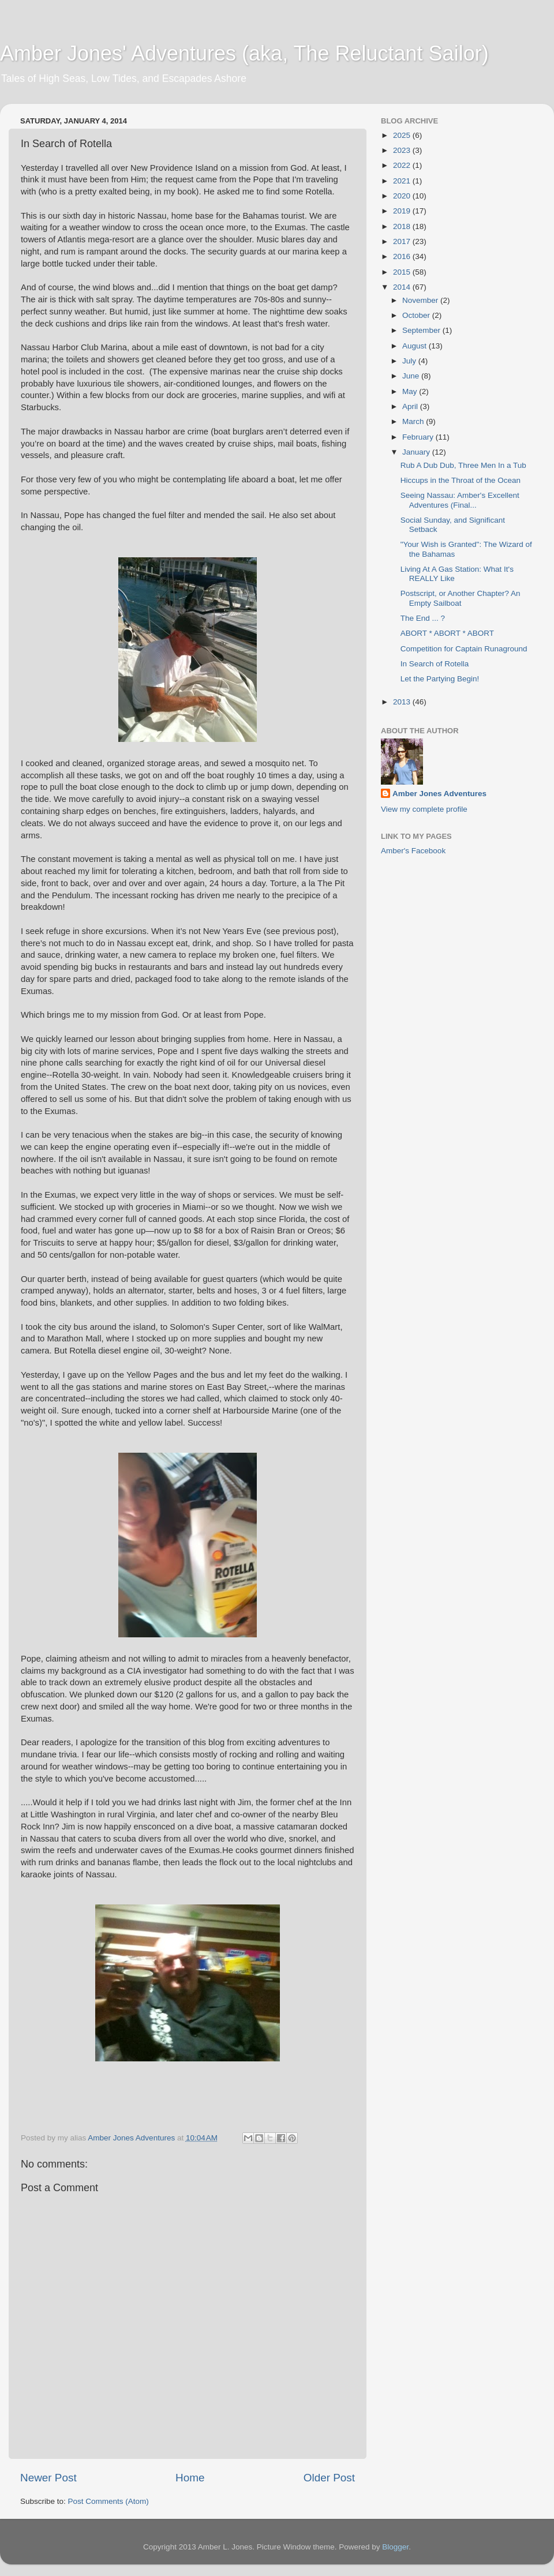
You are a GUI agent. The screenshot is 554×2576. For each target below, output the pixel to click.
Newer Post (48, 2478)
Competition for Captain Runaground (463, 648)
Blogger (395, 2547)
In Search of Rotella (434, 663)
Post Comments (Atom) (108, 2501)
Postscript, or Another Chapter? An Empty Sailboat (460, 598)
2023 (403, 150)
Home (189, 2478)
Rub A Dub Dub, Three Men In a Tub (463, 465)
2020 (403, 196)
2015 (403, 272)
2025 (403, 135)
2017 (403, 241)
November (421, 300)
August (415, 346)
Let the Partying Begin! (440, 678)
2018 (403, 226)
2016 (403, 256)
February (419, 437)
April (411, 406)
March (414, 421)
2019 (403, 211)
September (422, 330)
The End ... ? (422, 618)
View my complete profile (424, 809)
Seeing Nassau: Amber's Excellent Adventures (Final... (459, 500)
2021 (403, 181)
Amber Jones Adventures (439, 793)
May (410, 391)
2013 (403, 702)
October (417, 315)
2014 (403, 287)
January (417, 452)
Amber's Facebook (413, 850)
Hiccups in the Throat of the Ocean (460, 480)
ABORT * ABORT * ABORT (447, 633)
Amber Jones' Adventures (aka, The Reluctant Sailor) (244, 53)
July (410, 361)
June (411, 376)
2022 (403, 165)
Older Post (329, 2478)
